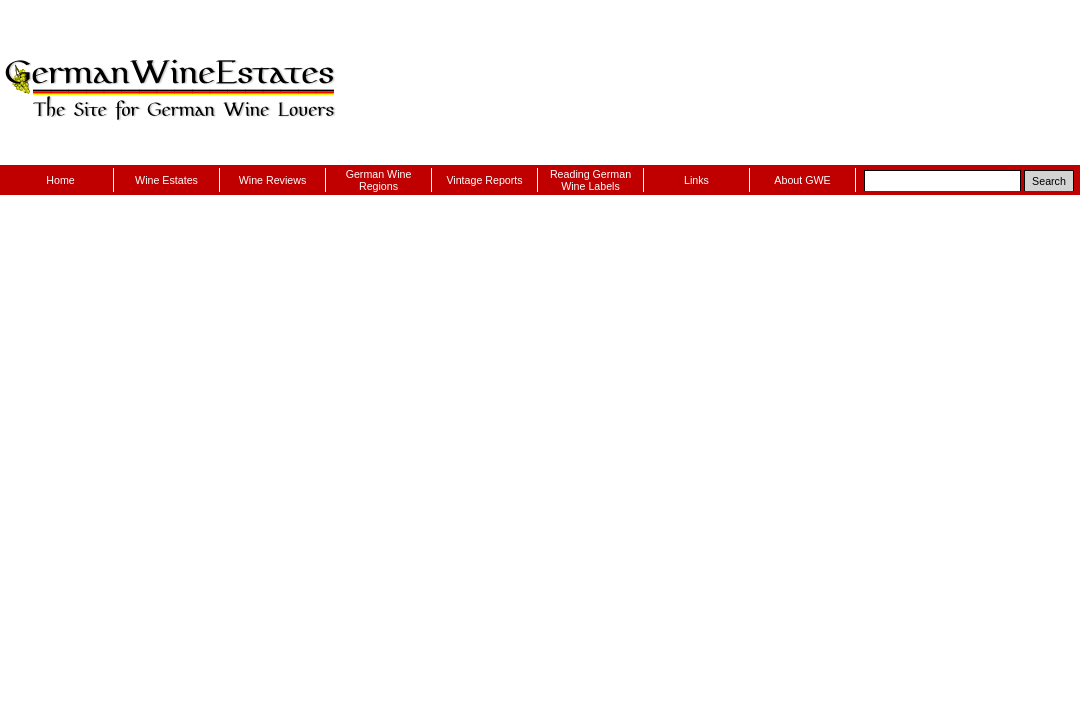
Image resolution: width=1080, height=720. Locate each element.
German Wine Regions (379, 180)
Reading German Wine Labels (590, 180)
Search (1049, 181)
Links (696, 180)
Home (60, 180)
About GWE (802, 180)
